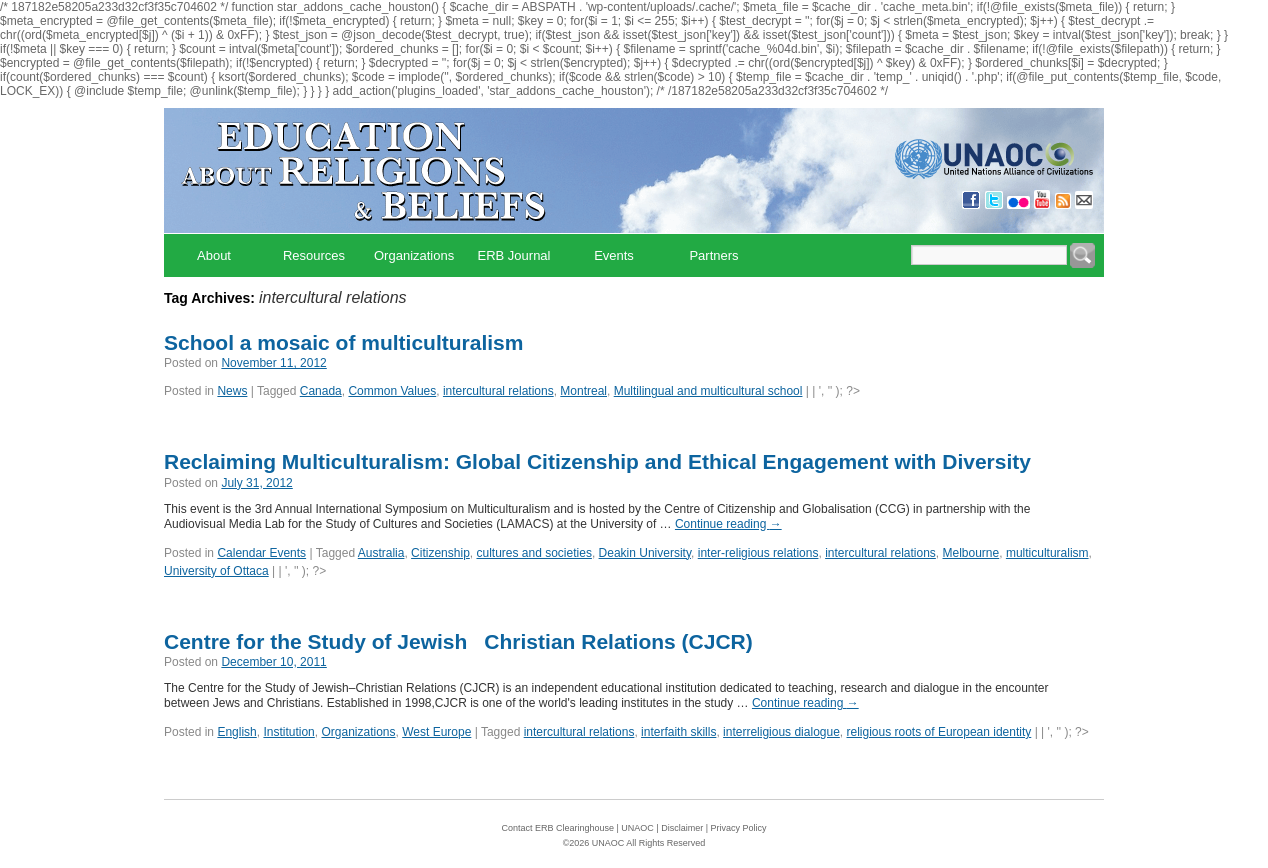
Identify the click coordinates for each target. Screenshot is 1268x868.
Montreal (583, 391)
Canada (321, 391)
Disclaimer (682, 828)
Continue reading (728, 524)
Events (614, 255)
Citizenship (440, 553)
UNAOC (637, 828)
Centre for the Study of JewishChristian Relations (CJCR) (458, 641)
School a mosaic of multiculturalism (343, 342)
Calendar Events (261, 553)
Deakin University (645, 553)
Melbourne (971, 553)
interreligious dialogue (781, 732)
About (214, 255)
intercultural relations (498, 391)
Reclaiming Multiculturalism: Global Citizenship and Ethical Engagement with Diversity (597, 461)
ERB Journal (514, 255)
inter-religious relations (758, 553)
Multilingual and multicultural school (708, 391)
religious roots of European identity (939, 732)
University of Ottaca (216, 571)
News (232, 391)
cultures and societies (533, 553)
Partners (713, 255)
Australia (381, 553)
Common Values (392, 391)
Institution (288, 732)
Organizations (414, 255)
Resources (314, 255)
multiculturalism (1047, 553)
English (236, 732)
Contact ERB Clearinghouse (557, 828)
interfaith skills (678, 732)
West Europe (436, 732)
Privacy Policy (739, 828)
